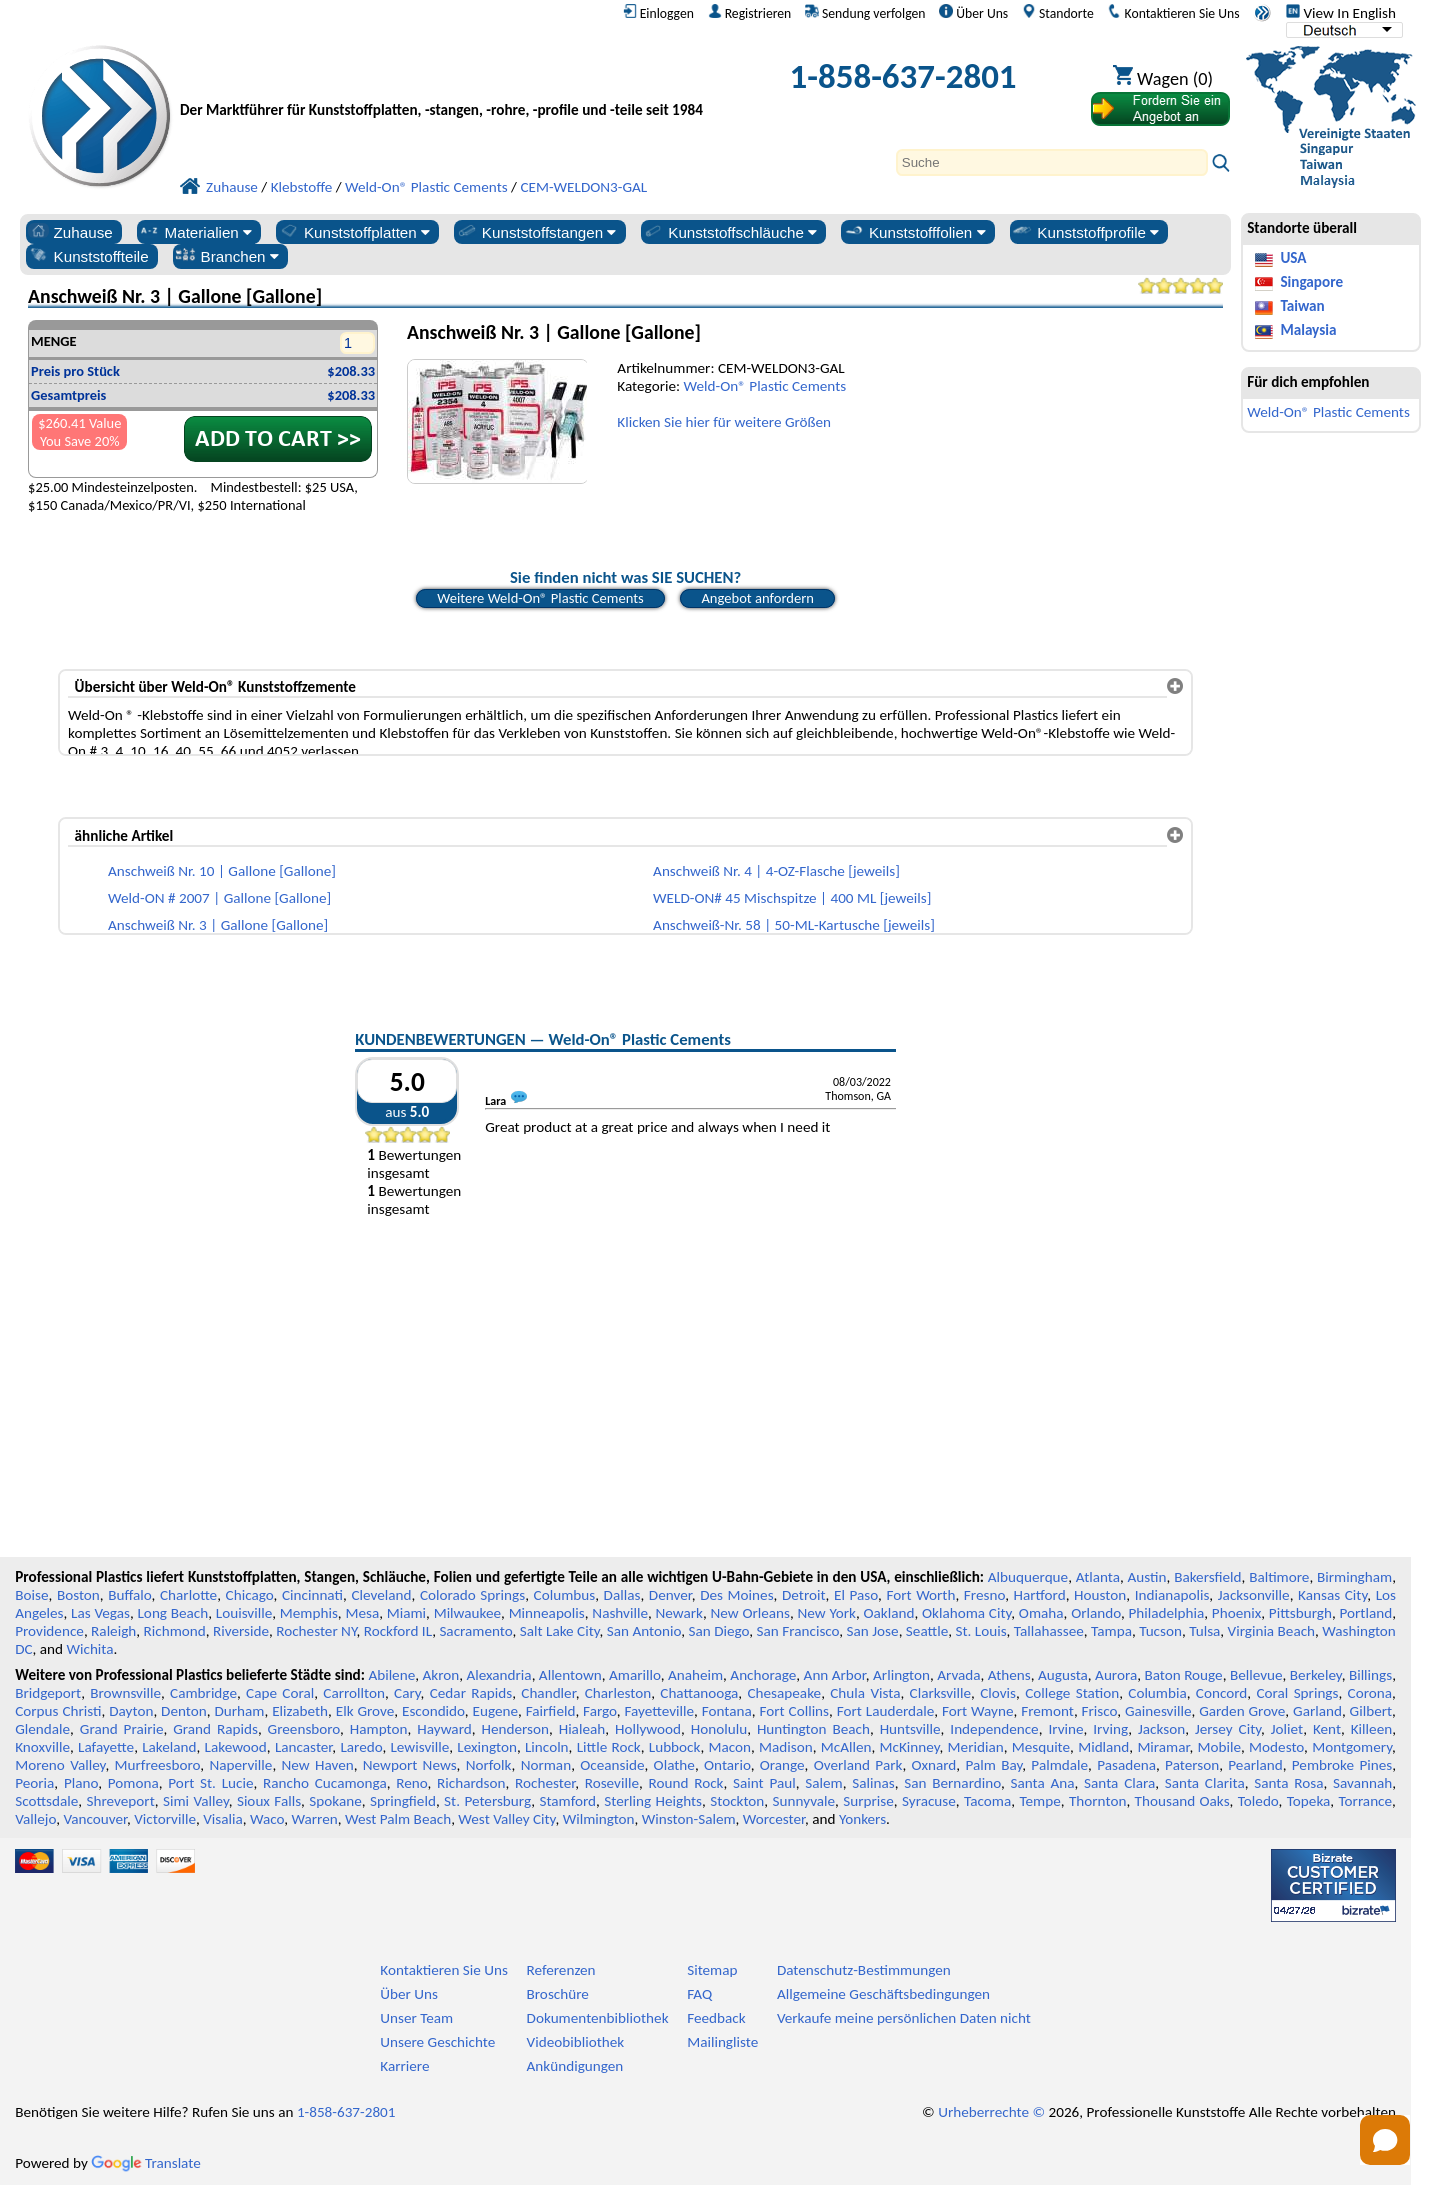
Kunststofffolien (914, 232)
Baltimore (1279, 1577)
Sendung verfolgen (865, 13)
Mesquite (1041, 1747)
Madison (786, 1747)
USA (1293, 258)
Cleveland (381, 1595)
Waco (267, 1819)
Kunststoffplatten (354, 232)
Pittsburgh (1300, 1613)
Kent (1327, 1729)
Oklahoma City (966, 1613)
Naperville (240, 1765)
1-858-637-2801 (903, 76)
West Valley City (506, 1819)
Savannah (1362, 1783)
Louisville (244, 1613)
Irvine (1065, 1729)
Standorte (1058, 13)
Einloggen (658, 13)
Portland (1365, 1613)
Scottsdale (46, 1801)
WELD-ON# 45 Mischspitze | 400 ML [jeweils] (792, 898)
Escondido (433, 1711)
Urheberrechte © (991, 2112)
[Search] (1052, 162)
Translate (146, 2163)
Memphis (309, 1613)
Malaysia (1308, 330)
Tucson (1160, 1631)
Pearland (1255, 1765)
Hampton (379, 1729)
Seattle (927, 1631)
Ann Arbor (835, 1675)
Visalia (223, 1819)
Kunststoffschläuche (729, 232)
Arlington (901, 1675)
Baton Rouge (1183, 1675)
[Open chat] (1385, 2140)
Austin (1147, 1577)
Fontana (727, 1711)
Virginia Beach (1272, 1631)
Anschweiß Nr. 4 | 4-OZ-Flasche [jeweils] (776, 871)
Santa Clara (1119, 1783)
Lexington (487, 1747)
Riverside (241, 1631)
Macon (730, 1747)
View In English (1341, 13)
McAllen (846, 1747)
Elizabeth (300, 1711)
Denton (184, 1711)
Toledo (1258, 1801)
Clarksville (941, 1693)
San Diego (719, 1631)
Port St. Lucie (210, 1783)
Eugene (496, 1711)
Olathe (674, 1765)
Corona (1370, 1693)
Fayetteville (660, 1711)
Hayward (444, 1729)
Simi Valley (196, 1801)
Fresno (984, 1595)
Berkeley (1316, 1675)
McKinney (910, 1747)
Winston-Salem (689, 1819)
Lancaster (303, 1747)
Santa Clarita (1205, 1783)
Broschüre (558, 1994)
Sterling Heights (653, 1801)
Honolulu (719, 1729)
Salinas (873, 1783)
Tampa (1111, 1631)
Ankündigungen (575, 2066)
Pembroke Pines (1342, 1765)
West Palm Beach (398, 1819)
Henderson (515, 1729)
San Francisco (798, 1631)
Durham (239, 1711)
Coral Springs (1297, 1693)
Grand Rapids (215, 1729)
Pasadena (1126, 1765)
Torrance (1366, 1801)
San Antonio (644, 1631)
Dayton (131, 1711)
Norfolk (489, 1765)
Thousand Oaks (1182, 1801)
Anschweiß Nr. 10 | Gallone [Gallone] (222, 871)
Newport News (410, 1765)
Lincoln (547, 1747)
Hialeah (582, 1729)
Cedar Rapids (471, 1693)
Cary (407, 1693)
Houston (1100, 1595)
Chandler (548, 1693)
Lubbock (675, 1747)
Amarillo (635, 1675)
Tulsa (1204, 1631)
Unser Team (416, 2018)
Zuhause (70, 232)
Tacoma (987, 1801)
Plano (81, 1783)
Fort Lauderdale (886, 1711)
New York (827, 1613)
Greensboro (304, 1729)
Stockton (737, 1801)
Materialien (195, 232)
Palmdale (1059, 1765)
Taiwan (1302, 306)
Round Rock (686, 1783)
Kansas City (1332, 1595)
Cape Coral (280, 1693)
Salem (823, 1783)
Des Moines (736, 1595)
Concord (1221, 1693)
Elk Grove (365, 1711)
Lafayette (106, 1747)
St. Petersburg (487, 1801)
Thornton (1097, 1801)
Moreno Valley (60, 1765)
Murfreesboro (158, 1765)
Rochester (545, 1783)
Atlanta (1098, 1577)
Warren (315, 1819)
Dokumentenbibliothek (598, 2018)
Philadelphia (1166, 1613)
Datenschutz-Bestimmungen (864, 1970)
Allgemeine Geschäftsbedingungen (883, 1994)
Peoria (34, 1783)
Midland (1103, 1747)
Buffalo (129, 1595)
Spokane (335, 1801)
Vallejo (35, 1819)
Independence (994, 1729)
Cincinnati (312, 1595)
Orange (782, 1765)
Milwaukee (467, 1613)
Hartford (1040, 1595)
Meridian (976, 1747)
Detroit (804, 1595)
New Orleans (750, 1613)
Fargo (600, 1711)
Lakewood (236, 1747)
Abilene (391, 1675)
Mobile (1220, 1747)
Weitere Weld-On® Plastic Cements (540, 598)
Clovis (998, 1693)
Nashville (620, 1613)
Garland (1317, 1711)
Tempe (1039, 1801)
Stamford (567, 1801)
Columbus (565, 1595)
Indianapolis (1172, 1595)
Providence (49, 1631)
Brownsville (125, 1693)
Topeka (1309, 1801)
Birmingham (1354, 1577)
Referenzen (561, 1970)
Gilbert (1371, 1711)
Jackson (1161, 1729)
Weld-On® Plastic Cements (765, 386)
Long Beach (172, 1613)
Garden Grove (1242, 1711)
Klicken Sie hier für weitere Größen (724, 422)
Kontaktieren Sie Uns (1173, 13)
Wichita (89, 1649)
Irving (1110, 1729)
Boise (31, 1595)
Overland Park (858, 1765)
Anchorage (763, 1675)
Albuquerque (1028, 1577)
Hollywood (648, 1729)
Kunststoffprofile (1085, 232)
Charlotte (188, 1595)
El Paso (856, 1595)
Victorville (165, 1819)
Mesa (362, 1613)
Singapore (1311, 282)
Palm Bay (993, 1765)
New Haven (318, 1765)
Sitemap (712, 1970)
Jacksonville (1254, 1595)
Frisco (1100, 1711)
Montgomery (1352, 1747)
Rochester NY (316, 1631)
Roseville (612, 1783)
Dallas (622, 1595)
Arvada (958, 1675)
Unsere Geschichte (437, 2042)
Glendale (42, 1729)
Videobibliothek (576, 2042)
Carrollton (354, 1693)
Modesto (1276, 1747)
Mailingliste (722, 2042)
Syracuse (929, 1801)
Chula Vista (865, 1693)
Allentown (570, 1675)
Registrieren (750, 13)
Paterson (1192, 1765)
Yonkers (862, 1819)
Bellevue (1256, 1675)
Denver (670, 1595)
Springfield (403, 1801)
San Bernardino (952, 1783)
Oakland (888, 1613)
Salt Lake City (560, 1631)
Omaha (1041, 1613)
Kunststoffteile (88, 256)
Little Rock (609, 1747)
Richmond (175, 1631)
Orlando (1096, 1613)
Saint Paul (764, 1783)
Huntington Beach (813, 1729)
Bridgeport (48, 1693)
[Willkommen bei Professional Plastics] (447, 81)
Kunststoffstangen (536, 232)
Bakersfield (1207, 1577)
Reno (411, 1783)
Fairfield (551, 1711)
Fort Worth (920, 1595)
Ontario (727, 1765)
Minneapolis (547, 1613)
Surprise (868, 1801)
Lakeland (169, 1747)
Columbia (1157, 1693)
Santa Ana (1042, 1783)
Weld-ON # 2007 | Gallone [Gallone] (219, 898)
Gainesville (1158, 1711)
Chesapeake (784, 1693)
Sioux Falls (269, 1801)
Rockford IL (398, 1631)
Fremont (1047, 1711)
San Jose (873, 1631)
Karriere (404, 2066)
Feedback (716, 2018)
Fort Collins (795, 1711)
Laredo (361, 1747)
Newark (679, 1613)
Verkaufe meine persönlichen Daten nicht (904, 2018)
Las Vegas (100, 1613)
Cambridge (203, 1693)
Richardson (471, 1783)
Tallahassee (1049, 1631)
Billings (1370, 1675)
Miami (406, 1613)
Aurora (1116, 1675)
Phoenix (1236, 1613)
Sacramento (475, 1631)
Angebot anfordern (757, 598)
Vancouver (95, 1819)
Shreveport (121, 1801)
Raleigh (113, 1631)
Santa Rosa (1288, 1783)
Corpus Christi (58, 1711)
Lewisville (419, 1747)
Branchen (227, 256)
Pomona (133, 1783)
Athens (1009, 1675)
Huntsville (910, 1729)
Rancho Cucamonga (325, 1783)
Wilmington (599, 1819)
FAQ (699, 1994)
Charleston (618, 1693)
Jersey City (1228, 1729)
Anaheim (695, 1675)
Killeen (1371, 1729)
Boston (78, 1595)
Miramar (1163, 1747)
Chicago (250, 1595)
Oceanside (612, 1765)
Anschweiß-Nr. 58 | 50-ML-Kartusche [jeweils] (794, 925)
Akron (440, 1675)
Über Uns (973, 13)
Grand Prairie (122, 1729)
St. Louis (980, 1631)
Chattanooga (699, 1693)
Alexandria (498, 1675)
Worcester (774, 1819)
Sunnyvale (804, 1801)
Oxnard (933, 1765)
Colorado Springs (472, 1595)
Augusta (1063, 1675)
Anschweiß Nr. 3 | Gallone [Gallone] (218, 925)
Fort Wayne (977, 1711)
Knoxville (42, 1747)
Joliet (1287, 1729)
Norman (546, 1765)
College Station (1072, 1693)
